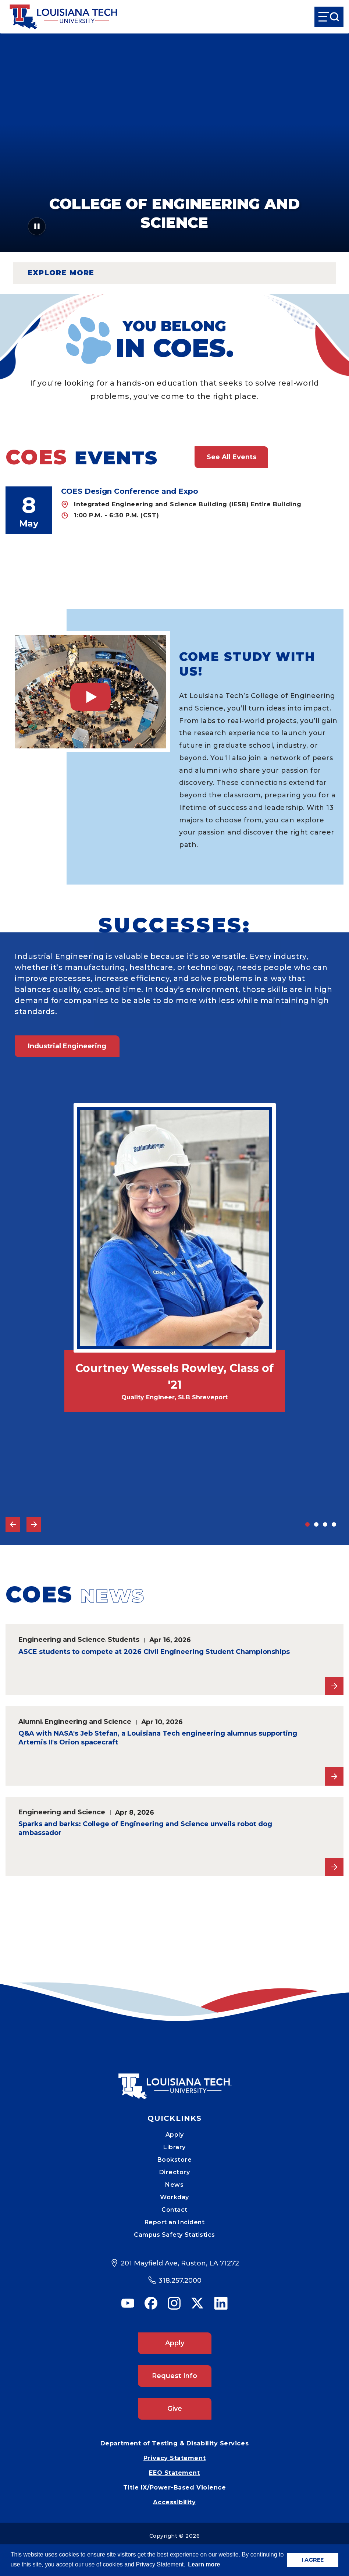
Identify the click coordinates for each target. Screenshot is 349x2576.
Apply (174, 2134)
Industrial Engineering (67, 1046)
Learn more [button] (204, 2564)
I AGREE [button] (313, 2559)
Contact (174, 2209)
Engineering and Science (61, 1639)
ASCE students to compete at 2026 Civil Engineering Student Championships (154, 1652)
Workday (174, 2197)
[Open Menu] (328, 17)
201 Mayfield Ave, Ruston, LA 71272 (180, 2263)
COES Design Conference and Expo (129, 491)
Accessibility (174, 2502)
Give (174, 2409)
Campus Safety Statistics (174, 2234)
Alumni (30, 1721)
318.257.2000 (180, 2280)
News (174, 2184)
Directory (174, 2172)
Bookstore (174, 2159)
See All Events (231, 457)
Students (123, 1639)
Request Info (174, 2376)
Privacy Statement (174, 2458)
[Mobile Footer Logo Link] (175, 2081)
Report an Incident (175, 2222)
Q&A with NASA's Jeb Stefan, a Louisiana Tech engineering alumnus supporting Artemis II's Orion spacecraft (157, 1737)
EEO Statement (174, 2472)
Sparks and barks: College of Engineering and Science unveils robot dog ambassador (145, 1828)
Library (174, 2147)
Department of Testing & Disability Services (174, 2443)
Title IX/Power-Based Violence (174, 2487)
